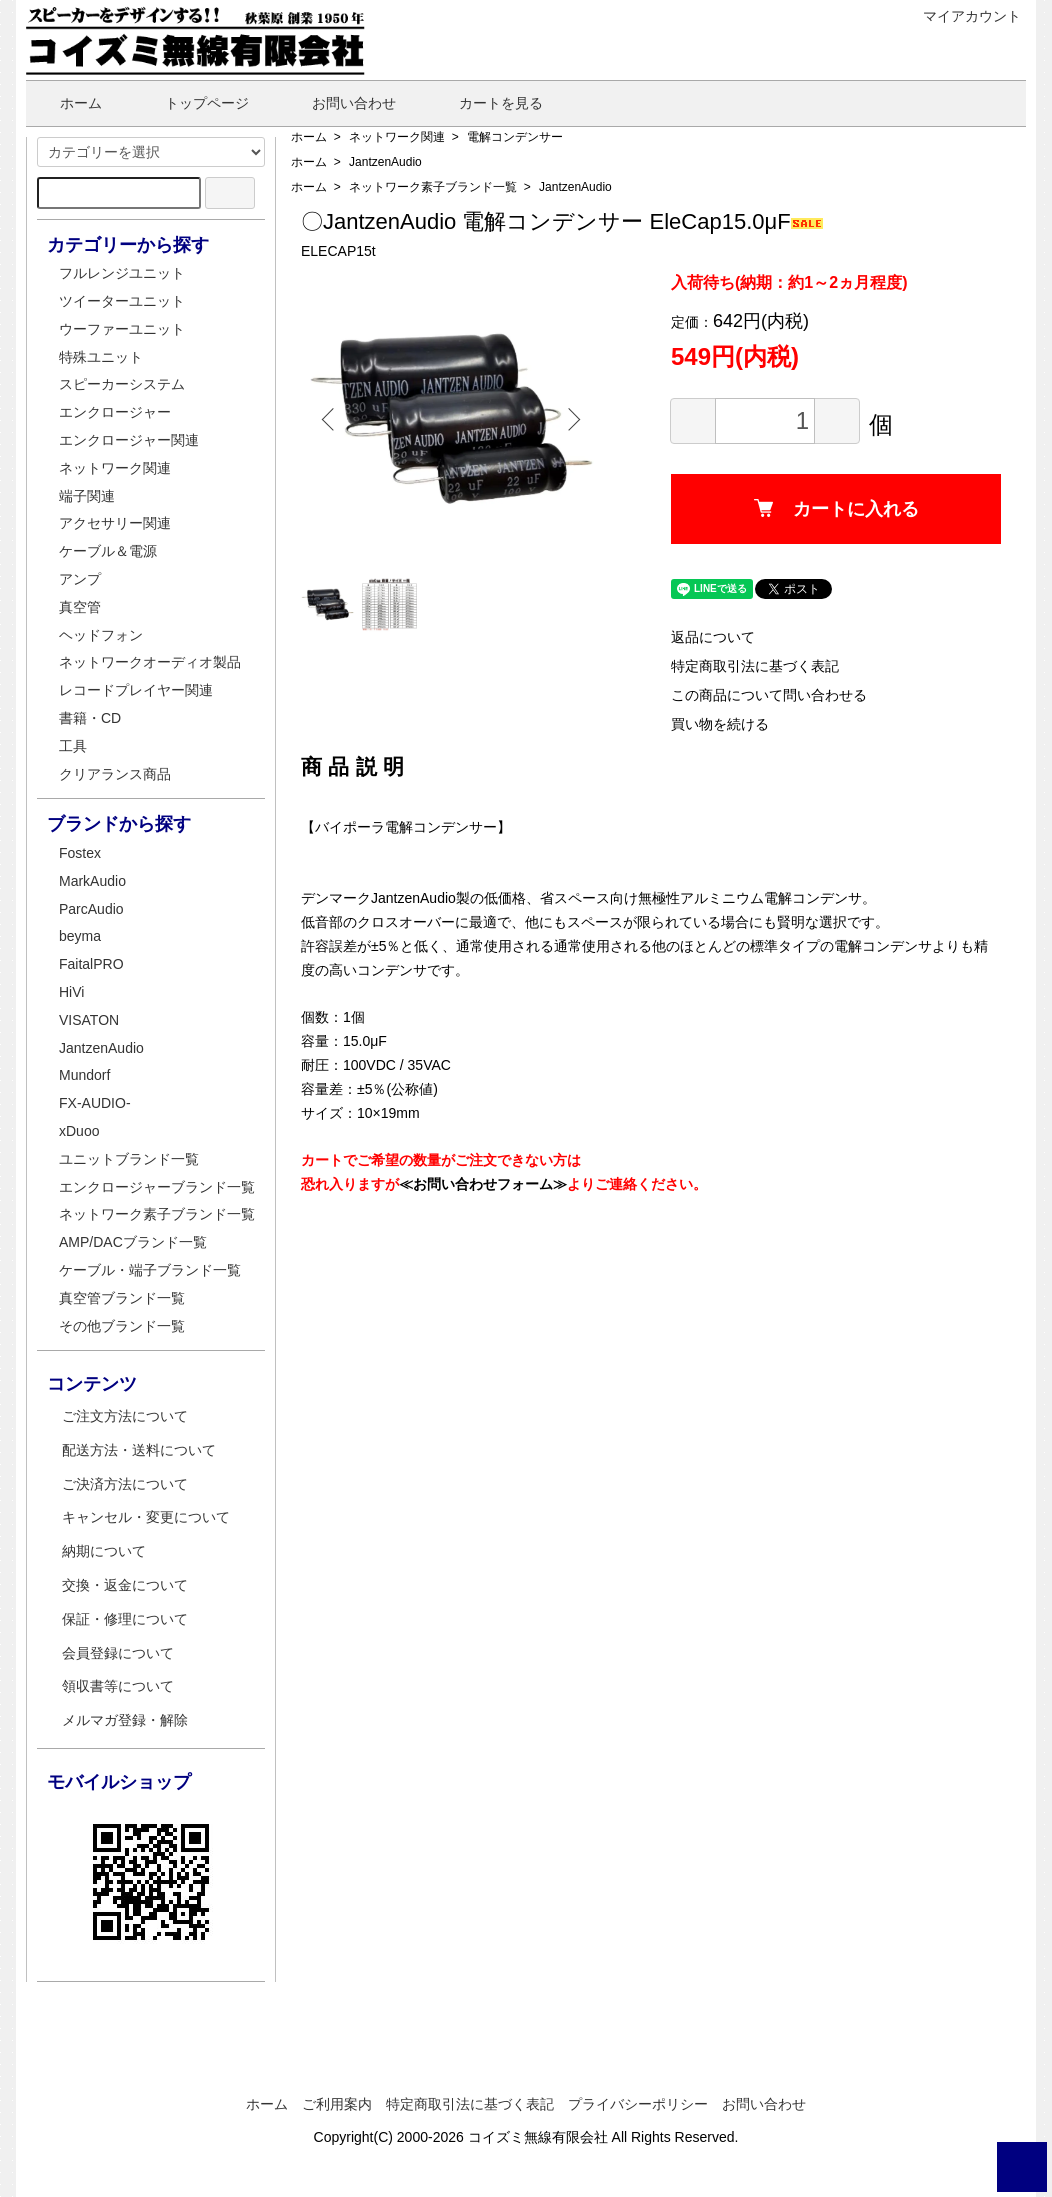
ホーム (66, 103)
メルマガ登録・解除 (125, 1720)
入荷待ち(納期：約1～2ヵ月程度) (789, 282)
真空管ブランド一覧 (122, 1298)
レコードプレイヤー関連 (136, 690)
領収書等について (118, 1686)
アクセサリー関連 (115, 523)
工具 (73, 746)
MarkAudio (92, 881)
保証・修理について (125, 1619)
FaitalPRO (91, 964)
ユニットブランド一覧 (129, 1159)
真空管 (80, 607)
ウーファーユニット (122, 329)
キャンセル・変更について (146, 1517)
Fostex (80, 853)
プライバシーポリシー (638, 2104)
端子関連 (87, 496)
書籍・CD (90, 718)
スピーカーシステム (122, 384)
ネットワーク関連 (397, 137)
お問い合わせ (339, 103)
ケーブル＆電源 (108, 551)
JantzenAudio (385, 162)
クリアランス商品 (115, 774)
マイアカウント (961, 16)
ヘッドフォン (101, 635)
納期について (104, 1551)
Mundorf (84, 1075)
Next (571, 419)
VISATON (89, 1020)
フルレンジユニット (122, 273)
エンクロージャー (115, 412)
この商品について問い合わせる (769, 695)
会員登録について (118, 1653)
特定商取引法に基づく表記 (755, 666)
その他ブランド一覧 (122, 1326)
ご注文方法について (125, 1416)
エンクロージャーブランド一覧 (157, 1187)
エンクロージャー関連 (129, 440)
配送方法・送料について (139, 1450)
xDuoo (79, 1131)
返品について (713, 637)
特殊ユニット (101, 357)
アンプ (80, 579)
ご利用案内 (337, 2104)
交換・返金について (125, 1585)
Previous (331, 419)
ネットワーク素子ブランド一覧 (433, 187)
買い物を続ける (720, 724)
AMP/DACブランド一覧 (133, 1242)
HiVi (71, 992)
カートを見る (486, 103)
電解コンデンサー (515, 137)
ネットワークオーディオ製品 (150, 662)
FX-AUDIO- (95, 1103)
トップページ (192, 103)
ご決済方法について (125, 1484)
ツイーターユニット (122, 301)
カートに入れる (836, 509)
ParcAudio (91, 909)
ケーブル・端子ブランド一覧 (150, 1270)
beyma (80, 936)
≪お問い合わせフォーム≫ (483, 1184)
